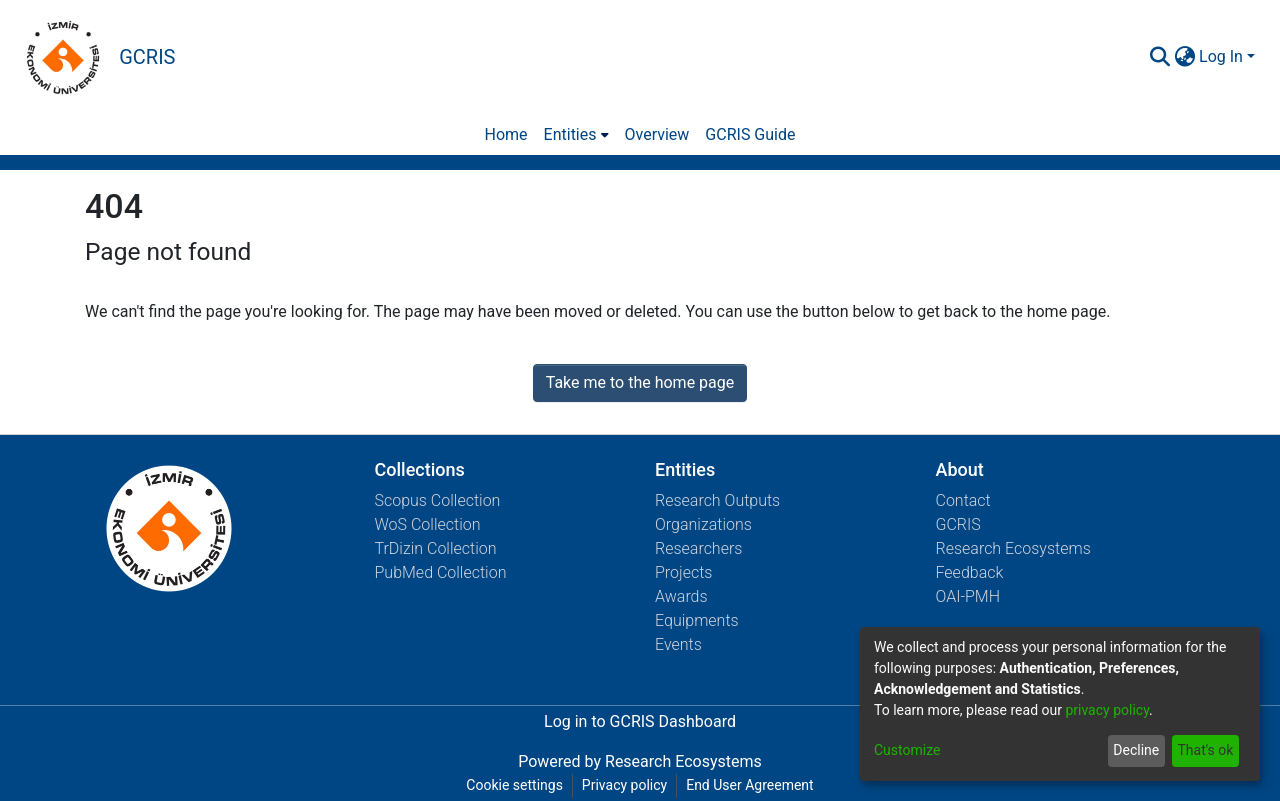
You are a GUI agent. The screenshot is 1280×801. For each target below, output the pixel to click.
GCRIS (958, 524)
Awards (681, 596)
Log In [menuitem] (1221, 56)
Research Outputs (717, 500)
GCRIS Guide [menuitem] (750, 134)
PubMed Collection (441, 572)
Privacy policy (624, 785)
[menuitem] (1184, 57)
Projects (683, 572)
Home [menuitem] (506, 134)
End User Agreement (749, 785)
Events (678, 644)
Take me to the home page (640, 382)
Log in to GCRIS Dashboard (640, 721)
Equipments (697, 620)
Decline (1136, 750)
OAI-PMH (968, 596)
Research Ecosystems (1013, 548)
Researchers (698, 548)
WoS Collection (428, 524)
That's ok (1205, 750)
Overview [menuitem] (657, 134)
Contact (963, 500)
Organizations (703, 524)
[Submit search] (1159, 57)
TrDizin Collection (436, 548)
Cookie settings (514, 785)
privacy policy (1107, 710)
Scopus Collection (438, 500)
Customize (907, 750)
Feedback (970, 572)
